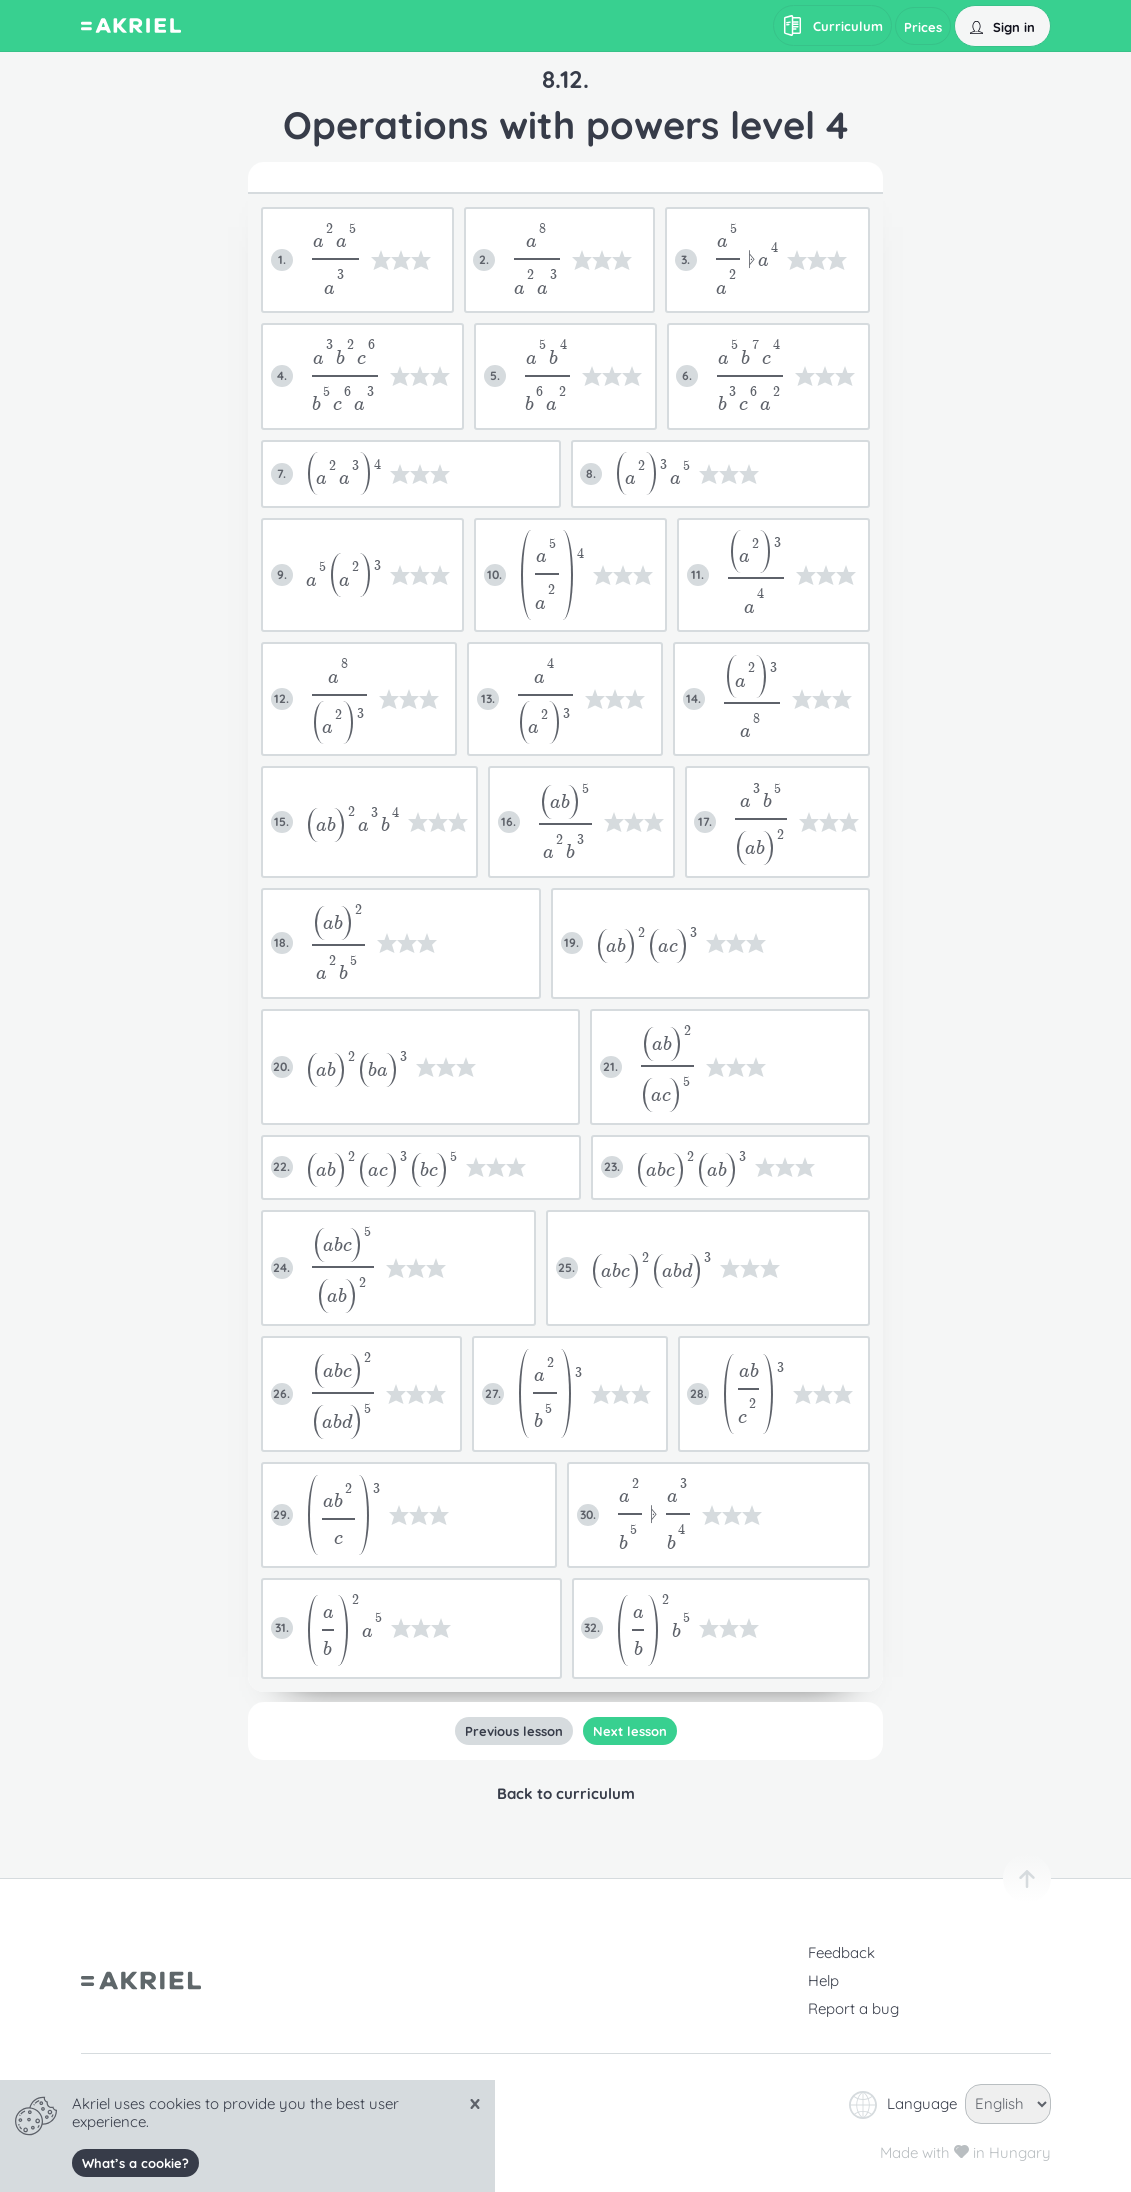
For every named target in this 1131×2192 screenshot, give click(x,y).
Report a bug (853, 2008)
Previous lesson (513, 1731)
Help (823, 1980)
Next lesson (629, 1731)
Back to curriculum (565, 1793)
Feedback (841, 1952)
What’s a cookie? (135, 2163)
